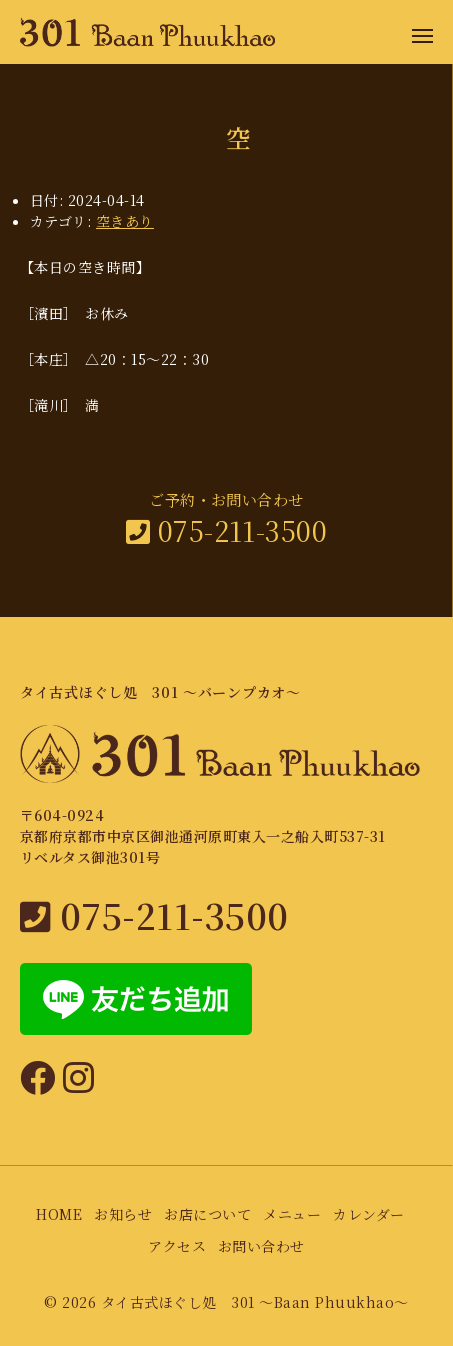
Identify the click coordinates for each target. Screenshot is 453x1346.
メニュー (292, 1214)
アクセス (177, 1246)
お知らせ (123, 1214)
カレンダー (368, 1214)
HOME (59, 1214)
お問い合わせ (261, 1246)
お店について (207, 1214)
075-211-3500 (227, 530)
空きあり (125, 221)
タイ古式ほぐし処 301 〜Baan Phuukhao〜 (255, 1302)
